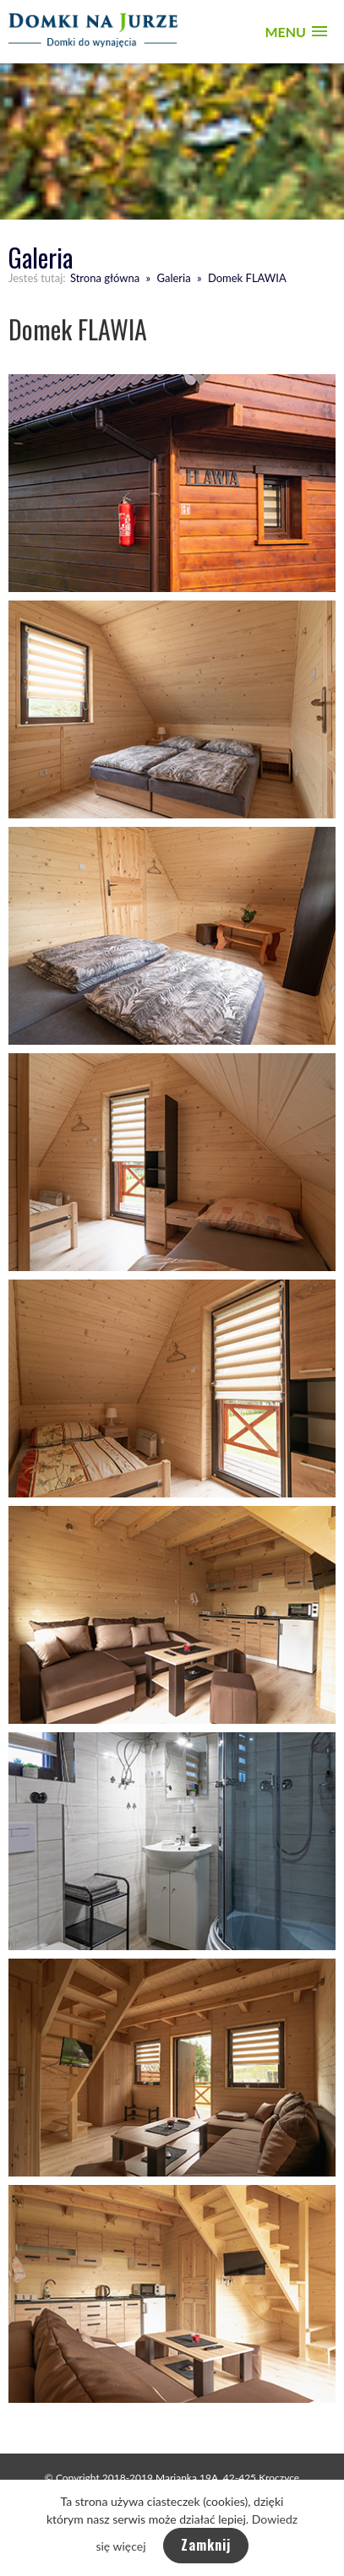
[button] (296, 32)
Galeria (173, 278)
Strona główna (104, 278)
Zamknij (206, 2545)
